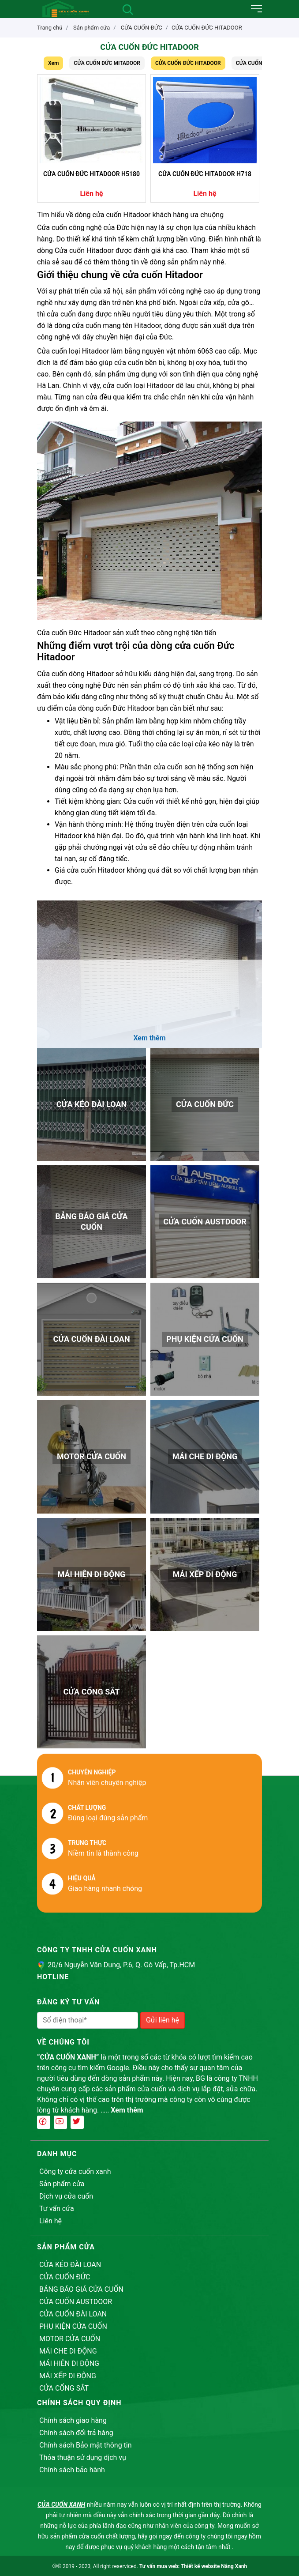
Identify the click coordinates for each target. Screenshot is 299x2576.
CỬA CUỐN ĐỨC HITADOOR (207, 27)
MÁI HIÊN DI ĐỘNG (69, 2363)
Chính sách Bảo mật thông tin (85, 2445)
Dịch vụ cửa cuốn (66, 2196)
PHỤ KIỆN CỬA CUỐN (73, 2326)
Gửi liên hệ (162, 2020)
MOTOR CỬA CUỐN (69, 2339)
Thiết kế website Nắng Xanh (214, 2566)
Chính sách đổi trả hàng (76, 2433)
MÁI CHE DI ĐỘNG (68, 2351)
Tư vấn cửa (56, 2208)
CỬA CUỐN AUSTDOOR (75, 2301)
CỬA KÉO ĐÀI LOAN (70, 2264)
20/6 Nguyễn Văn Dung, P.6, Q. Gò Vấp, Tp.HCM (121, 1965)
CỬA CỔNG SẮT (64, 2388)
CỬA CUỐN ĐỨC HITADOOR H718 (204, 173)
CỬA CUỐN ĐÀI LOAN (73, 2314)
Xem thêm (127, 2110)
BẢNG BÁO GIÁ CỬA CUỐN (81, 2289)
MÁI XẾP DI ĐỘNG (67, 2376)
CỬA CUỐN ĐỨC (64, 2277)
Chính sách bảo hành (72, 2470)
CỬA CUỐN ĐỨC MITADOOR (107, 63)
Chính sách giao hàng (73, 2420)
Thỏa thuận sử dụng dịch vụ (82, 2457)
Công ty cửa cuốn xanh (75, 2171)
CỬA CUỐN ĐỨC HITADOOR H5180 (91, 173)
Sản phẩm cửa (61, 2184)
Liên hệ (50, 2221)
